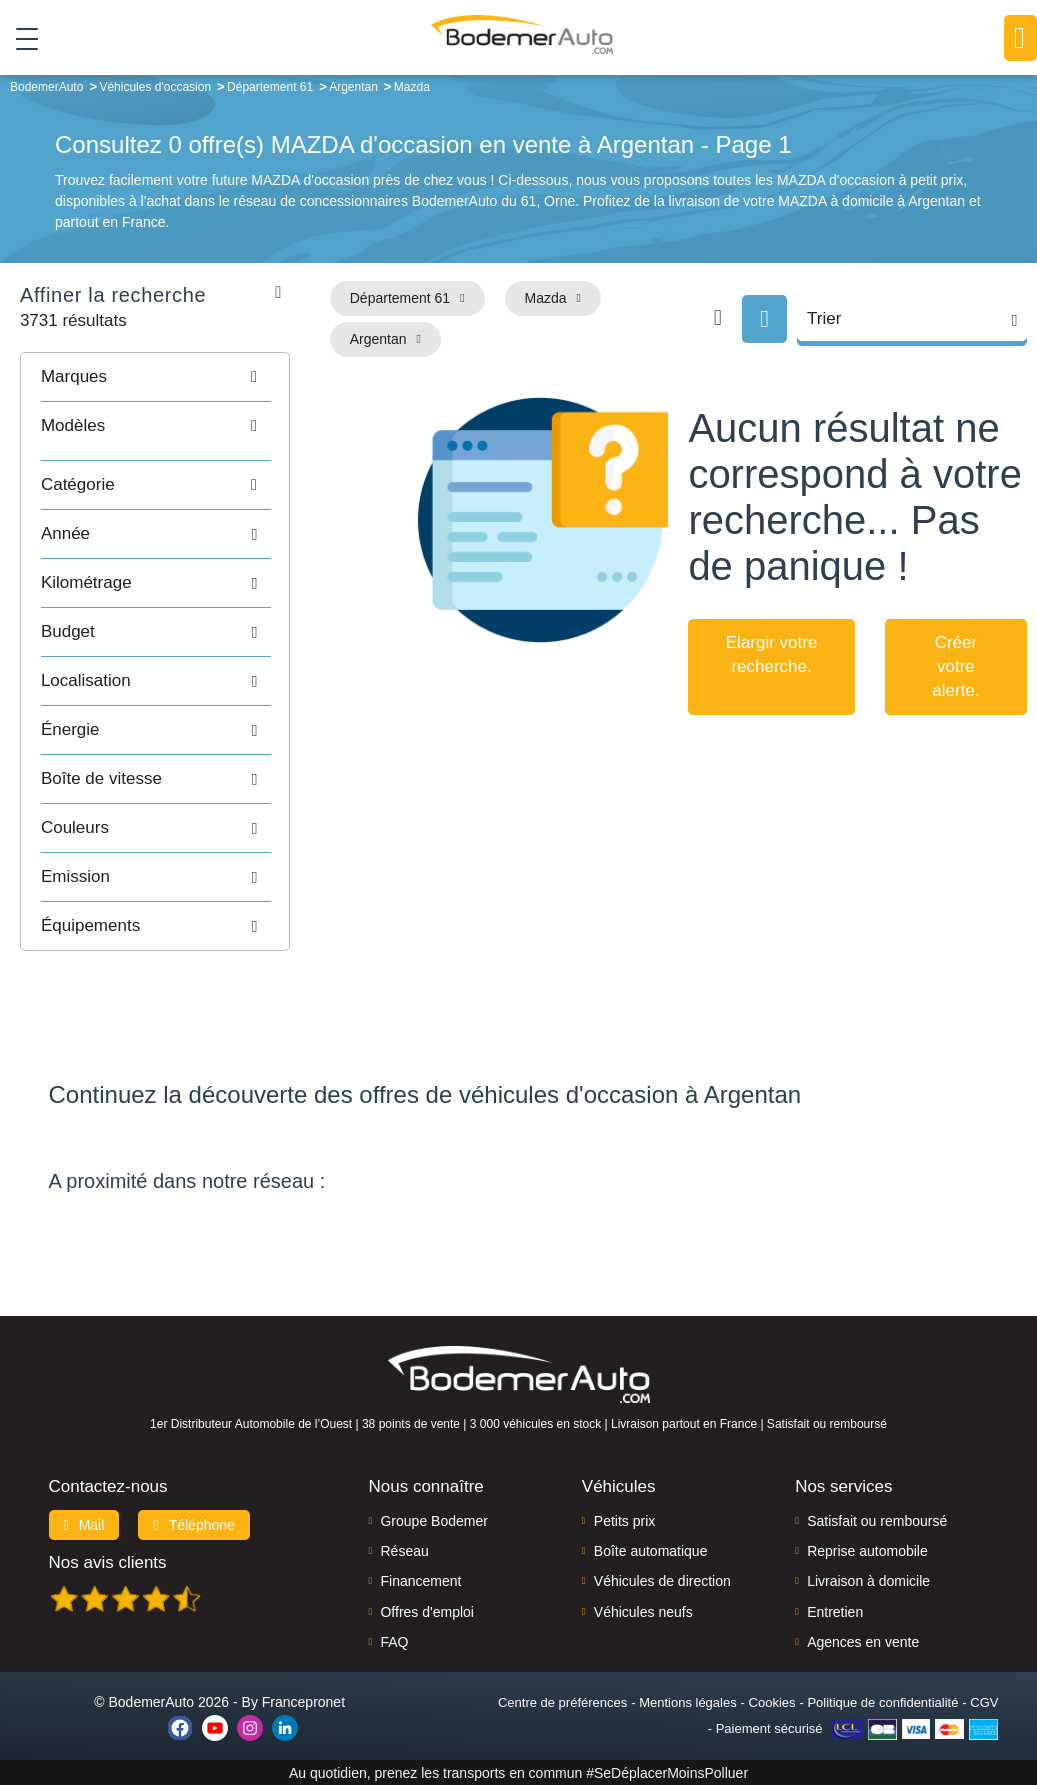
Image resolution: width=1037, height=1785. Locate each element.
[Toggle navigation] (19, 39)
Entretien (835, 1611)
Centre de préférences (562, 1701)
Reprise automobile (867, 1551)
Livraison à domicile (868, 1581)
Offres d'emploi (426, 1611)
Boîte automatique (651, 1551)
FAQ (394, 1642)
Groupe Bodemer (433, 1520)
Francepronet (303, 1701)
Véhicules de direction (662, 1581)
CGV (984, 1701)
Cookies (772, 1701)
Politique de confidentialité (882, 1701)
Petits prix (624, 1520)
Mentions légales (688, 1701)
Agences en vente (863, 1642)
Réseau (404, 1551)
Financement (420, 1581)
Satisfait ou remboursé (877, 1520)
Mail (84, 1524)
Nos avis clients (108, 1561)
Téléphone (194, 1524)
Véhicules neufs (643, 1611)
